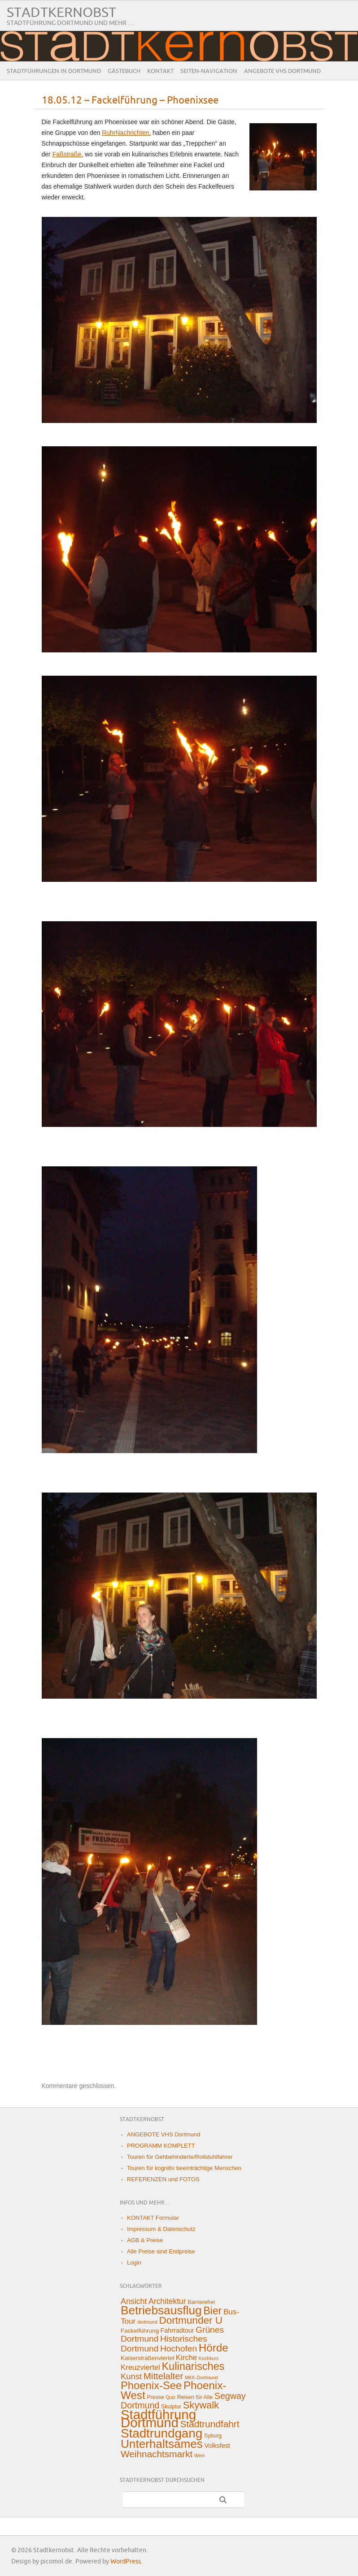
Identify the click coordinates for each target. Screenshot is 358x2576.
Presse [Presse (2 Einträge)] (155, 2397)
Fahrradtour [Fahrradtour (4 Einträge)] (177, 2330)
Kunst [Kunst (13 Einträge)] (131, 2376)
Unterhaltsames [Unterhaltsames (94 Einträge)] (162, 2444)
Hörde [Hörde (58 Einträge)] (213, 2348)
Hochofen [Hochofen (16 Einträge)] (178, 2348)
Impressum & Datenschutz (161, 2229)
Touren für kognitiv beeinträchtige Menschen (184, 2168)
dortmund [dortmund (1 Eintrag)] (147, 2322)
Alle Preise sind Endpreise (161, 2251)
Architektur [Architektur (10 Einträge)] (167, 2301)
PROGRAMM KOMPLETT (161, 2145)
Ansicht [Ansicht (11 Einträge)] (134, 2301)
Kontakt (160, 71)
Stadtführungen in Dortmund (54, 71)
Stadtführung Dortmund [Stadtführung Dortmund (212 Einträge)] (158, 2418)
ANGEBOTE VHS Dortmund (282, 71)
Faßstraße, (67, 154)
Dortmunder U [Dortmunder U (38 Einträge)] (191, 2320)
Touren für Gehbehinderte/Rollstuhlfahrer (180, 2156)
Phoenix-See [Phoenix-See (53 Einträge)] (151, 2385)
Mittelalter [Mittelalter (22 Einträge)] (163, 2376)
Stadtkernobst (61, 13)
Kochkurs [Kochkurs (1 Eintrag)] (208, 2358)
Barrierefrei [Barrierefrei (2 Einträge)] (201, 2302)
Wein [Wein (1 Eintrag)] (199, 2455)
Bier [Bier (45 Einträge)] (212, 2311)
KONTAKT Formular (153, 2217)
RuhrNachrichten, (126, 132)
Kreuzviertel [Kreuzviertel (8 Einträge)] (140, 2367)
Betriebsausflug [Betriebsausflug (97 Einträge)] (161, 2310)
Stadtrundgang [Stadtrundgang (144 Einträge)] (161, 2433)
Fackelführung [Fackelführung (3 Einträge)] (140, 2330)
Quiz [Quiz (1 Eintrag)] (170, 2397)
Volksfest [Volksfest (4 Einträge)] (217, 2445)
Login (134, 2262)
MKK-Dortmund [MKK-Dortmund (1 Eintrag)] (201, 2377)
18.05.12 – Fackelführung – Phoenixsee (130, 100)
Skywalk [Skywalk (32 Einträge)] (201, 2405)
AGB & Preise (145, 2240)
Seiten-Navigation (208, 71)
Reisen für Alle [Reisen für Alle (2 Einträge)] (195, 2397)
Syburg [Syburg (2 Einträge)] (213, 2436)
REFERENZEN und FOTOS (163, 2179)
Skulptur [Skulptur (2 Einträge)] (171, 2406)
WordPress (125, 2561)
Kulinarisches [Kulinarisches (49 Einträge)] (193, 2366)
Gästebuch (124, 71)
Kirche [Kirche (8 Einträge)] (186, 2357)
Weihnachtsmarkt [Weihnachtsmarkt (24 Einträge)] (156, 2454)
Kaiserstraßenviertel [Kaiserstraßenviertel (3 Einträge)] (147, 2358)
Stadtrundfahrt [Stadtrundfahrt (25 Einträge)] (209, 2424)
